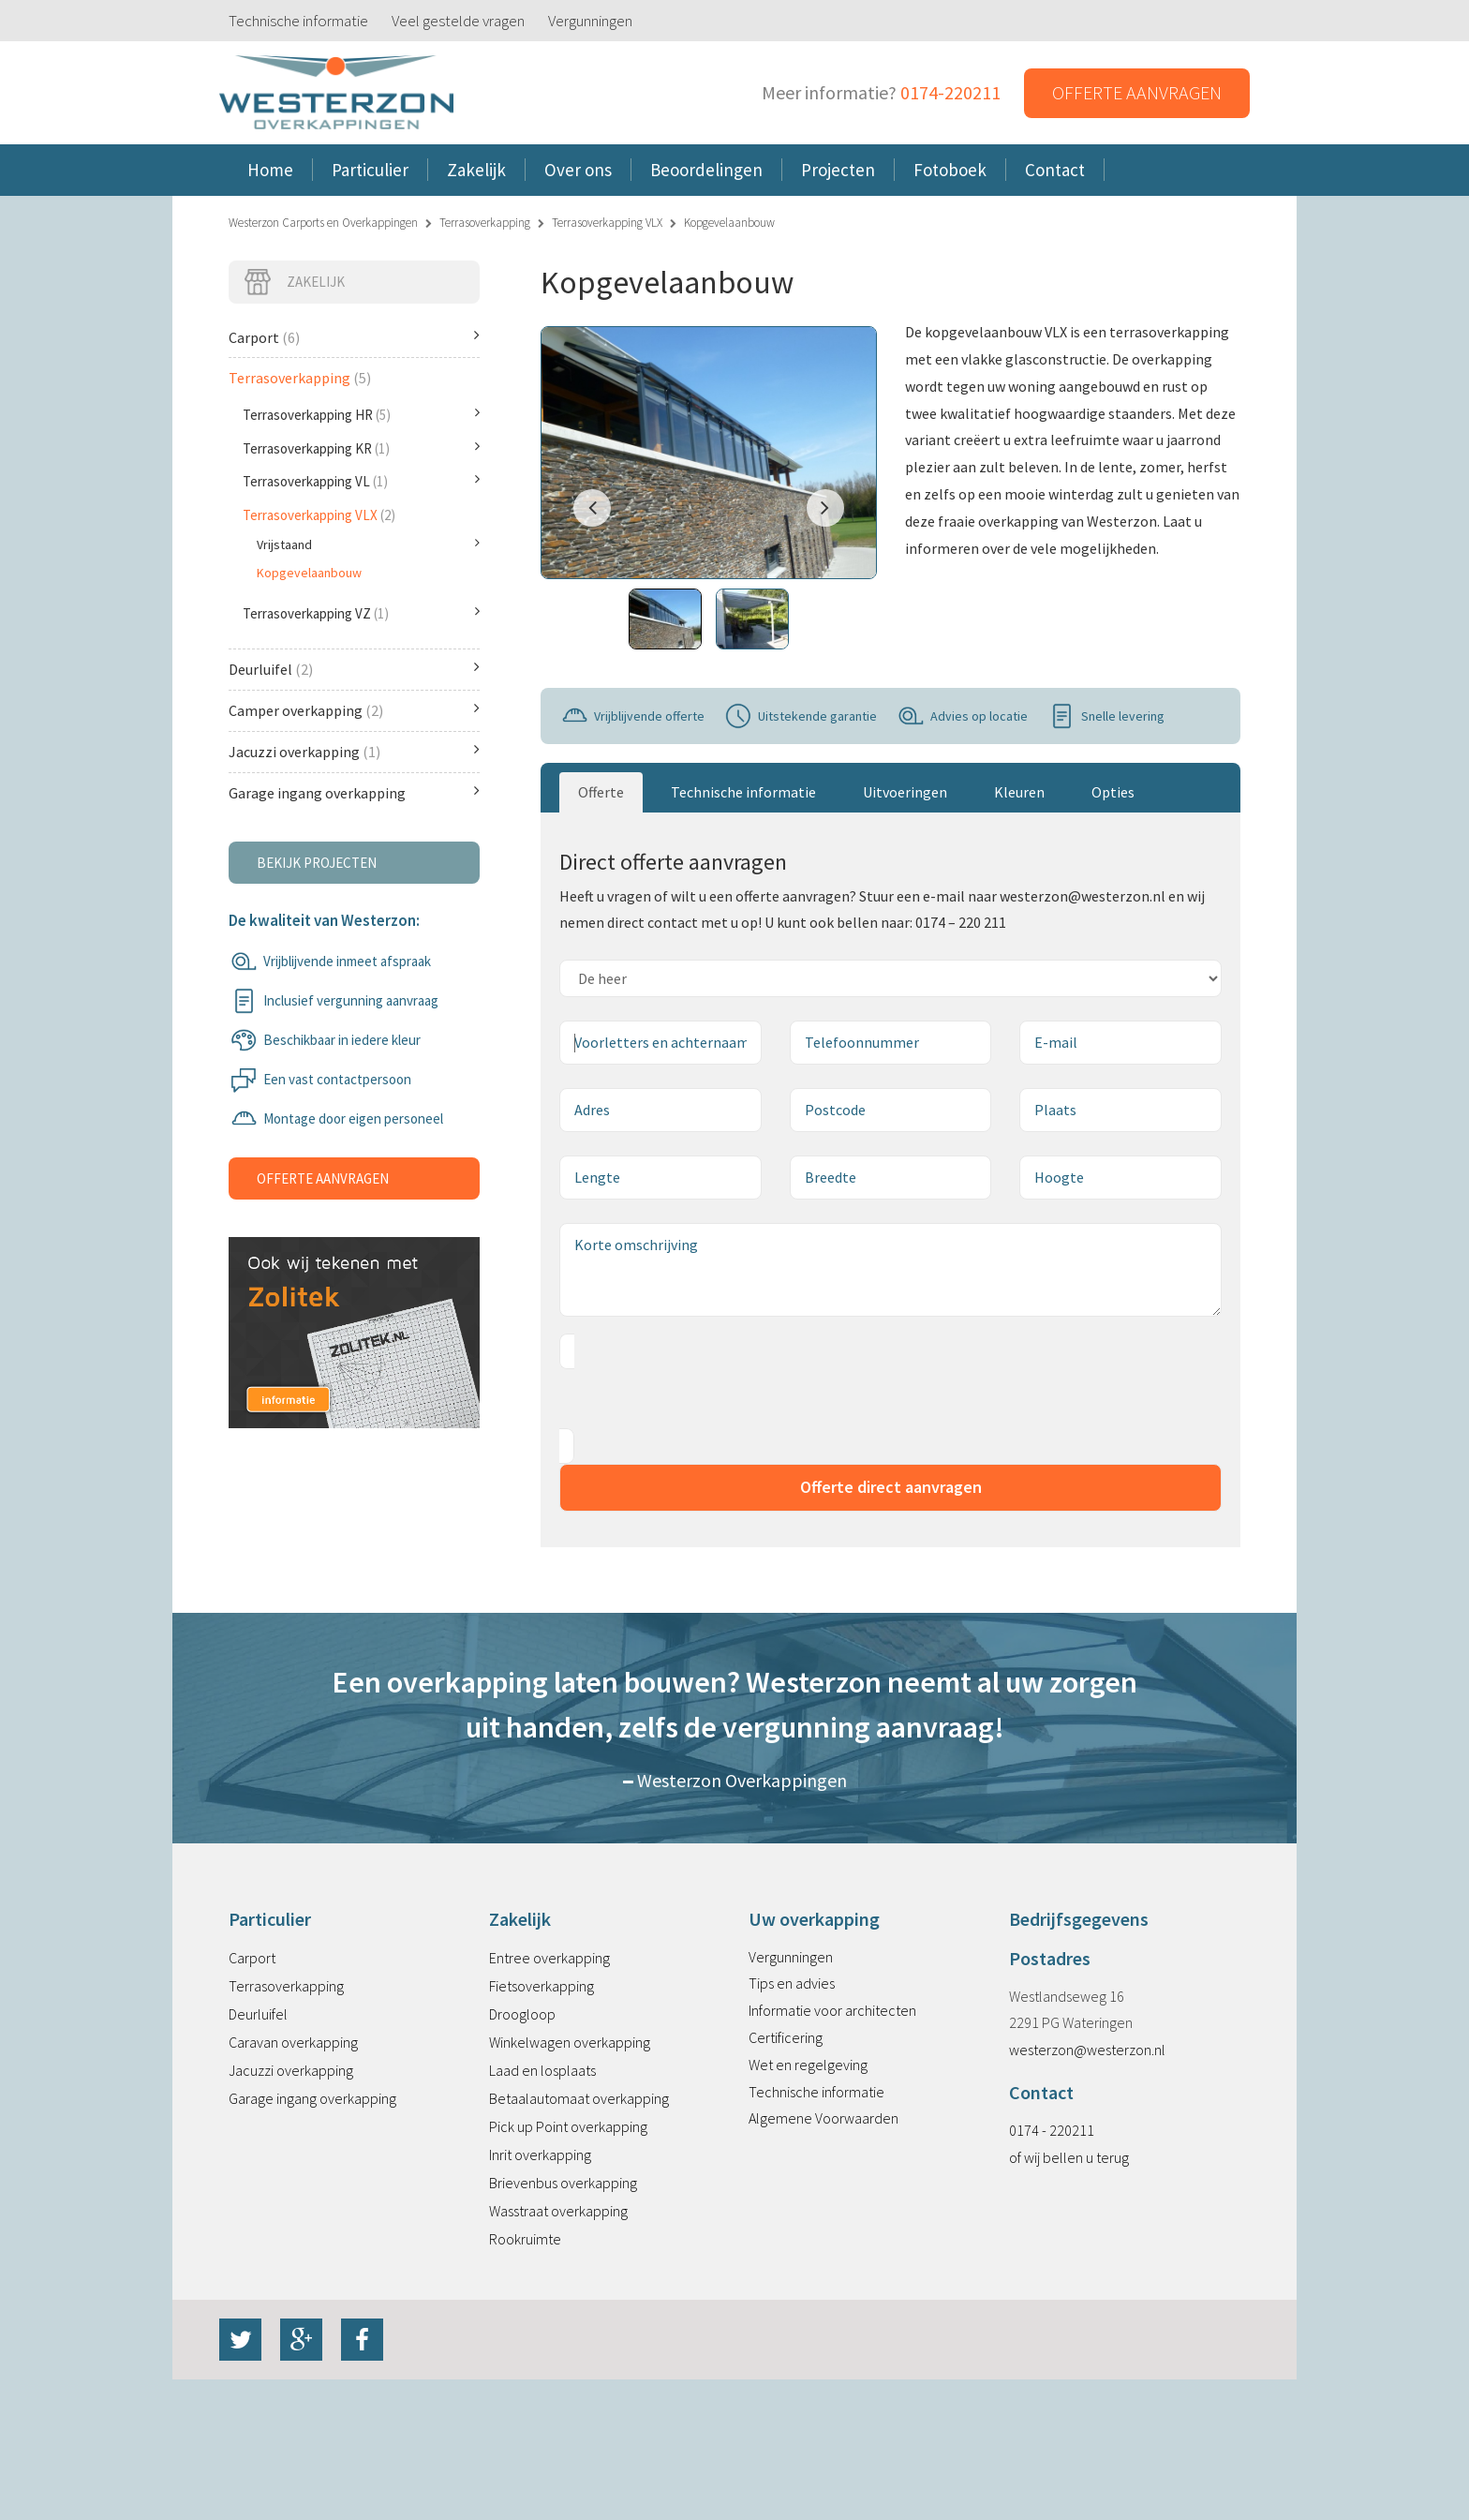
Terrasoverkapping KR (361, 448)
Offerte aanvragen (1137, 92)
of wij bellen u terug (1069, 2157)
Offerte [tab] (601, 792)
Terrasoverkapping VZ (361, 613)
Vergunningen (590, 20)
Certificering (786, 2037)
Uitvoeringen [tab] (905, 792)
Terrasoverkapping (484, 223)
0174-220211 (950, 92)
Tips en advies (792, 1983)
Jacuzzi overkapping (354, 751)
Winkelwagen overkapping (569, 2042)
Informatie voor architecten (832, 2010)
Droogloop (522, 2014)
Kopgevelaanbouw (309, 572)
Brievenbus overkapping (563, 2182)
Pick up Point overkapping (568, 2126)
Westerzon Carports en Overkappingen (323, 223)
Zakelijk (294, 282)
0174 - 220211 (1051, 2130)
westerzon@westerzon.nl (1087, 2049)
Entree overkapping (549, 1957)
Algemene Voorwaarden (823, 2118)
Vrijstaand (368, 544)
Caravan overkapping (293, 2042)
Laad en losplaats (542, 2070)
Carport (354, 337)
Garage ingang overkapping (354, 792)
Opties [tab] (1113, 792)
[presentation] (701, 1399)
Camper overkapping (354, 710)
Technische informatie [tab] (743, 792)
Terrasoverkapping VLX (607, 223)
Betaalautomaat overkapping (579, 2098)
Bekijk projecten (317, 863)
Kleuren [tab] (1019, 792)
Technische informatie (298, 20)
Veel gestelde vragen (458, 20)
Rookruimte (525, 2238)
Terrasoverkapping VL (361, 480)
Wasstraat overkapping (558, 2210)
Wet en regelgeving (808, 2064)
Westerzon (336, 93)
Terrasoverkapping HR (361, 414)
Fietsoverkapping (541, 1985)
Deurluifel (354, 668)
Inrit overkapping (540, 2154)
